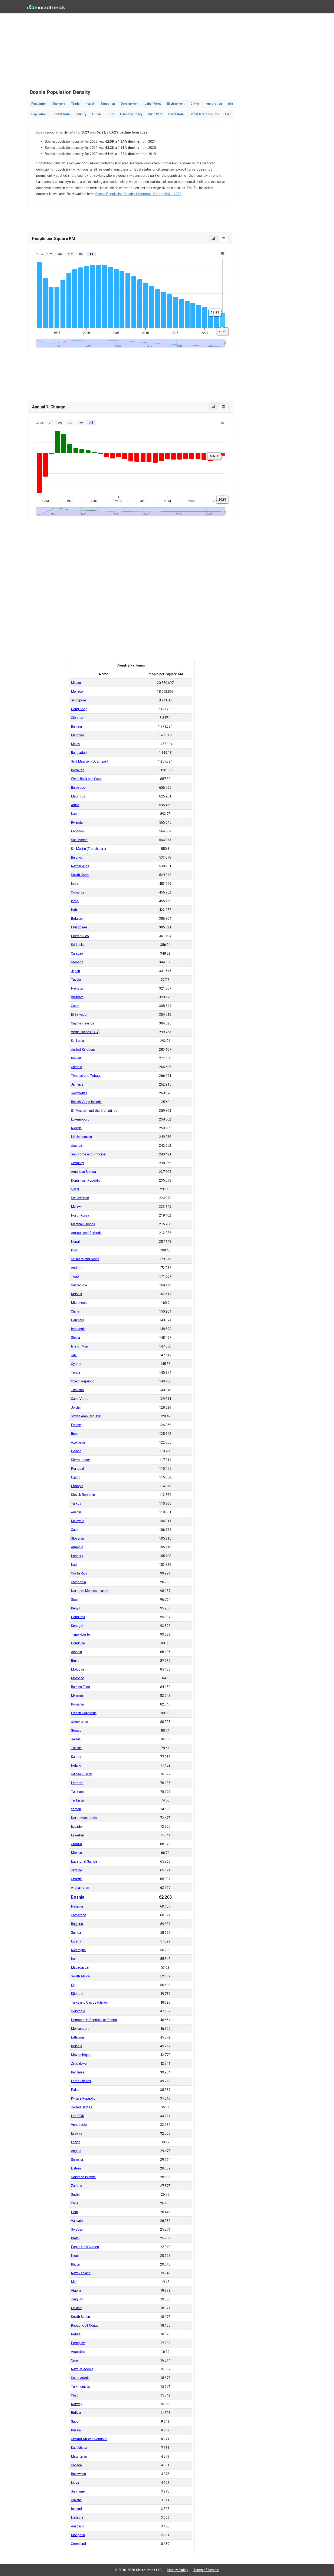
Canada (76, 2465)
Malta (75, 744)
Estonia (76, 2133)
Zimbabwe (79, 2064)
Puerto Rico (80, 936)
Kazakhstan (79, 2448)
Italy (74, 1250)
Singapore (78, 700)
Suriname (78, 2491)
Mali (74, 2282)
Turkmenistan (81, 2387)
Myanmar (78, 1696)
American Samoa (83, 1172)
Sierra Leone (80, 1460)
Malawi (76, 1207)
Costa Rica (79, 1573)
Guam (75, 1006)
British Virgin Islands (86, 1102)
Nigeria (76, 1128)
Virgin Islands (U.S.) (85, 1032)
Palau (75, 2090)
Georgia (76, 1879)
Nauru (75, 814)
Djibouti (77, 1994)
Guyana (76, 2500)
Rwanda (77, 822)
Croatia (76, 1844)
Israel (75, 901)
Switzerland (80, 1198)
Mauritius (78, 796)
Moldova (77, 1669)
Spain (75, 1600)
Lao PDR (77, 2116)
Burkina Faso (80, 1687)
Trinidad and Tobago (86, 1076)
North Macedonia (84, 1818)
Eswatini (77, 1835)
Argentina (78, 2352)
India (74, 884)
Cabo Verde (79, 1399)
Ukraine (76, 1870)
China (75, 1311)
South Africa (80, 1976)
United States (81, 2107)
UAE (74, 1355)
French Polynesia (83, 1713)
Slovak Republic (83, 1495)
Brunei (75, 1661)
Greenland (78, 2544)
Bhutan (76, 2264)
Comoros (77, 892)
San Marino (79, 840)
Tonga (75, 1373)
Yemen (76, 1809)
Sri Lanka (78, 945)
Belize (76, 2334)
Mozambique (81, 2055)
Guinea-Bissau (81, 1774)
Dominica (78, 1643)
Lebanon (77, 831)
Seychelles (79, 1093)
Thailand (77, 1390)
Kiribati (76, 1294)
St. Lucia (77, 1041)
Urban (96, 114)
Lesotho (77, 1783)
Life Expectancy (131, 114)
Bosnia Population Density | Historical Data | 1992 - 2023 (138, 194)
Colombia (78, 2011)
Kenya (75, 1608)
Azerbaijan (78, 1442)
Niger (75, 2256)
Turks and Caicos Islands (89, 2002)
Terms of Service (206, 2570)
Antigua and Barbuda (86, 1233)
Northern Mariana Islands (89, 1591)
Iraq (74, 1565)
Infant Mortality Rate (204, 114)
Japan (75, 971)
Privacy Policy (177, 2570)
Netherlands (80, 866)
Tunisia (76, 1748)
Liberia (76, 1941)
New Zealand (81, 2273)
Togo (75, 1276)
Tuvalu (76, 980)
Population (38, 103)
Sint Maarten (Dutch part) (90, 761)
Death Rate (176, 114)
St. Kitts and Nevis (85, 1259)
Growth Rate (61, 114)
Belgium (77, 919)
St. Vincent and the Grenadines (94, 1111)
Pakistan (77, 988)
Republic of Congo (85, 2325)
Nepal (75, 1242)
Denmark (77, 1320)
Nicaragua (78, 1950)
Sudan (75, 2194)
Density (81, 114)
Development (130, 103)
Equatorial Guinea (84, 1861)
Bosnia (77, 1897)
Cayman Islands (82, 1023)
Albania (76, 1652)
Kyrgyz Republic (83, 2098)
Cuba (74, 1530)
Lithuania (78, 2037)
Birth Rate (155, 114)
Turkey (76, 1503)
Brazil (75, 2238)
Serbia (76, 1739)
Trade (75, 103)
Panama (77, 1906)
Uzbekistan (79, 1722)
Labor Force (153, 103)
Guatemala (79, 1285)
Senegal (77, 1626)
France (76, 1425)
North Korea (80, 1215)
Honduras (78, 1617)
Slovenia (77, 1538)
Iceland (76, 2509)
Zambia (76, 2186)
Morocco (77, 1678)
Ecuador (77, 1827)
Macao (76, 683)
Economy (58, 103)
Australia (77, 2526)
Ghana (75, 1338)
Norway (76, 2404)
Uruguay (77, 2299)
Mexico (76, 1853)
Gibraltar (77, 718)
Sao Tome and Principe (88, 1154)
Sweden (77, 2229)
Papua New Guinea (85, 2247)
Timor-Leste (80, 1634)
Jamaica (77, 1084)
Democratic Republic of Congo (94, 2020)
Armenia (77, 1547)
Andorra (76, 1268)
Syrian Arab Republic (86, 1416)
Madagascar (80, 1967)
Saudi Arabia (80, 2378)
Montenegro (80, 2029)
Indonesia (78, 1329)
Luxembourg (80, 1119)
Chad (74, 2395)
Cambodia (78, 1582)
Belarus (76, 2046)
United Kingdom (83, 1049)
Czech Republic (82, 1381)
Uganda (76, 1146)
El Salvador (79, 1015)
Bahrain (76, 726)
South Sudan (80, 2317)
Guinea (76, 1933)
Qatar (75, 1189)
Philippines (79, 927)
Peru (74, 2212)
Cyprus (76, 1364)
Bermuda (77, 770)
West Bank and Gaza (86, 779)
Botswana (78, 2474)
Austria (76, 1512)
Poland (76, 1451)
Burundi (76, 857)
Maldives (78, 735)
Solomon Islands (83, 2177)
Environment (176, 103)
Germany (77, 1163)
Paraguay (78, 2343)
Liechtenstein (81, 1137)
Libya (75, 2483)
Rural (110, 114)
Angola (76, 2151)
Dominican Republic (85, 1180)
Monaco (77, 692)
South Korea (80, 875)
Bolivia (76, 2413)
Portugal (77, 1469)
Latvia (75, 2142)
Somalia (77, 2160)
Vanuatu (77, 2221)
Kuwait (76, 1058)
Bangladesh (79, 753)
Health (90, 103)
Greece (76, 1730)
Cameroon (78, 1915)
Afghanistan (80, 1888)
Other (232, 103)
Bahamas (77, 2072)
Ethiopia (77, 1486)
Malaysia (77, 1521)
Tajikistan (78, 1800)
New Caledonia (82, 2369)
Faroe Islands (81, 2081)
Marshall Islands (83, 1224)
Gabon (75, 2421)
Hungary (77, 1556)
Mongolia (78, 2535)
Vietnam (77, 997)
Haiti (74, 910)
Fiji (73, 1985)
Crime (195, 103)
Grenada (77, 962)
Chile (74, 2203)
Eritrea (76, 2168)
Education (108, 103)
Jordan (76, 1407)
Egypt (75, 1477)
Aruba (75, 805)
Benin (75, 1434)
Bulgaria (77, 1924)
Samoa (76, 1757)
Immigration (213, 103)
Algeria (76, 2291)
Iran (73, 1959)
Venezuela (79, 2125)
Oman (75, 2360)
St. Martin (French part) (88, 849)
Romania (77, 1704)
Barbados (78, 788)
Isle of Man (79, 1346)
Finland (76, 2308)
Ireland (76, 1765)
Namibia (77, 2518)
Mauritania (79, 2456)
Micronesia (79, 1303)
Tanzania (77, 1792)
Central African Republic (89, 2439)
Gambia (76, 1067)
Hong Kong (79, 709)
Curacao (77, 953)
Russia (76, 2430)
